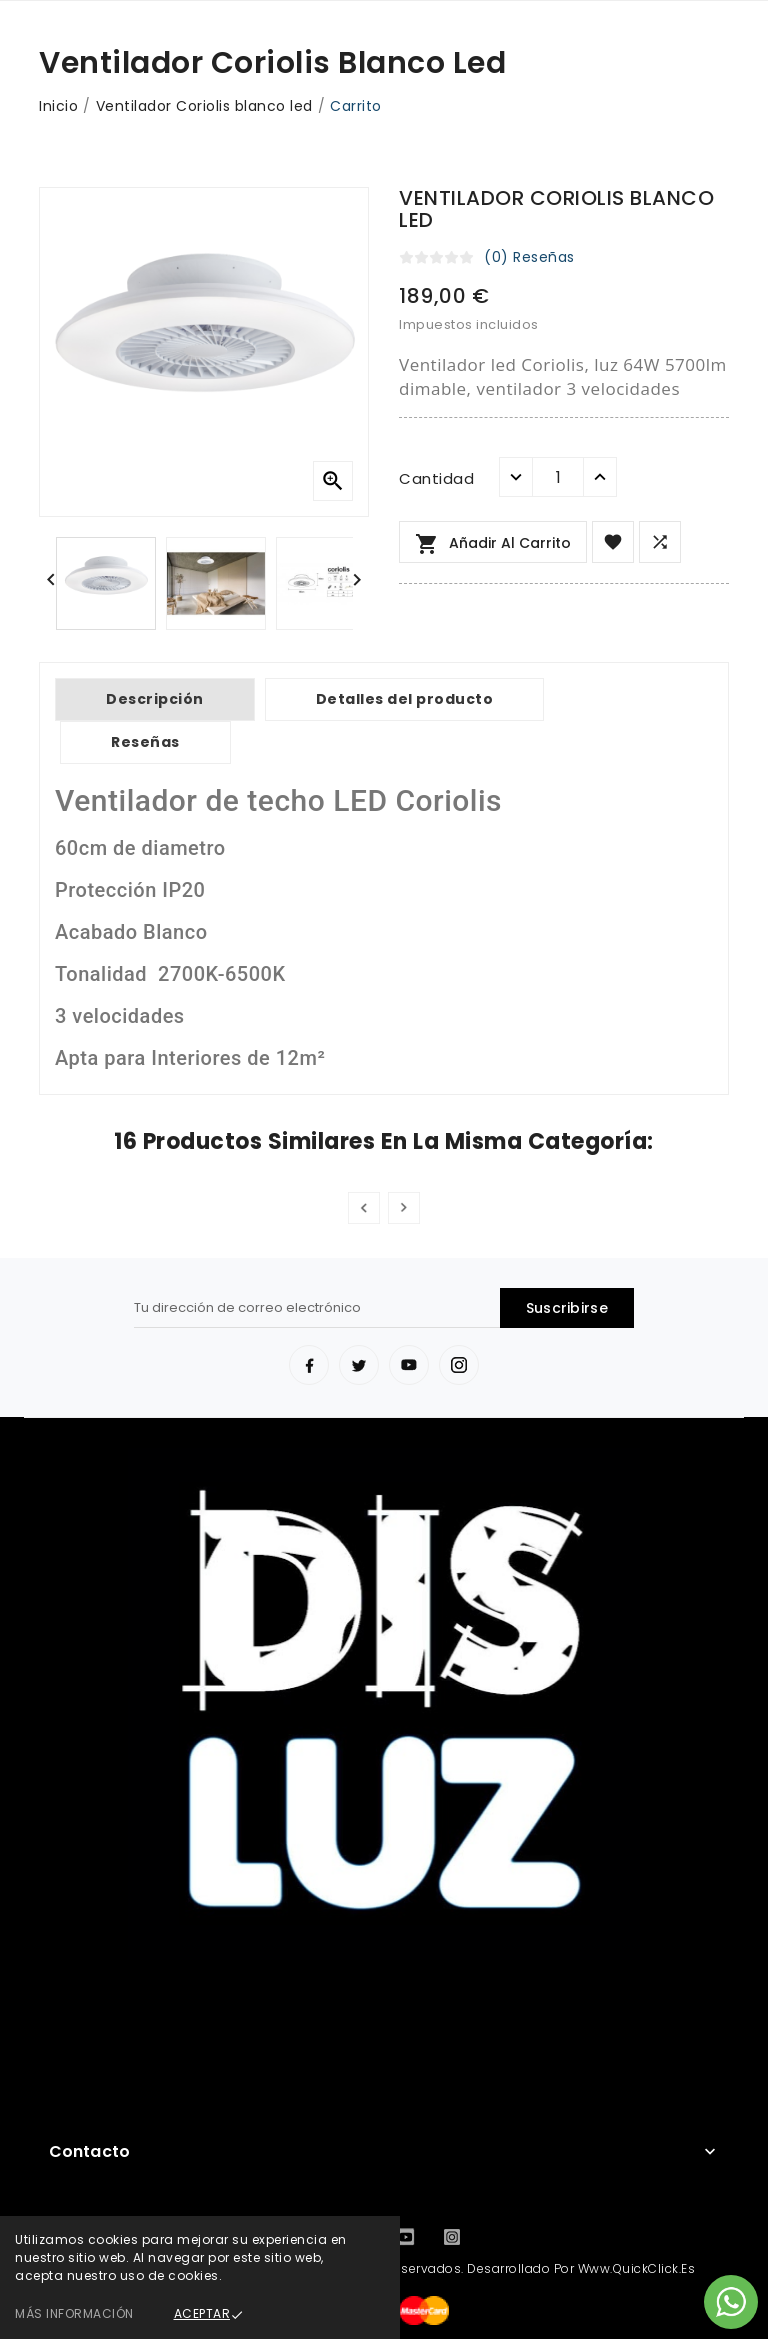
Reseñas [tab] (145, 742)
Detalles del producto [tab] (405, 699)
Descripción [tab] (155, 699)
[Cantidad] (558, 477)
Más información (74, 2313)
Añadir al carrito (493, 544)
